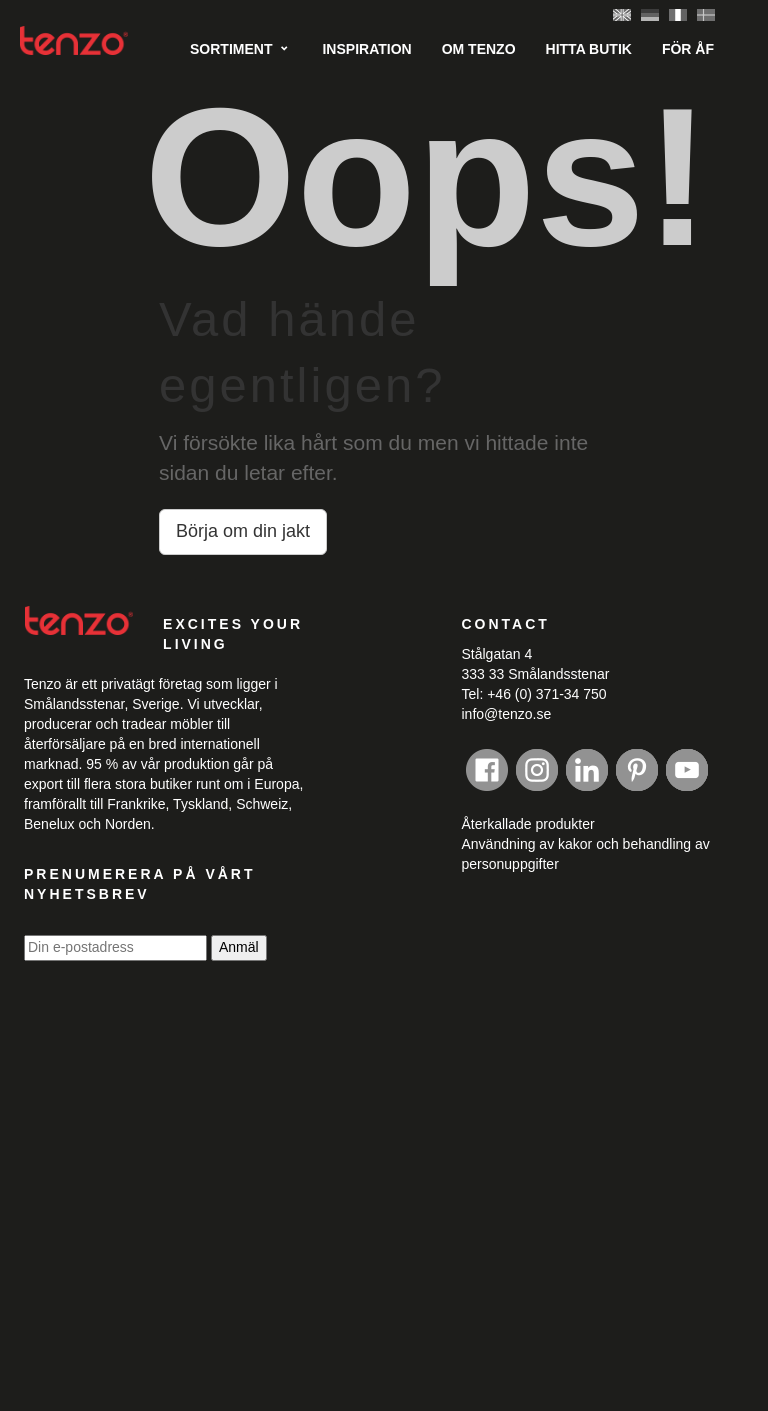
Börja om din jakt (243, 531)
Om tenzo (479, 49)
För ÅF (688, 49)
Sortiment (231, 49)
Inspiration (366, 49)
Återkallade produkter (528, 824)
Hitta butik (589, 49)
